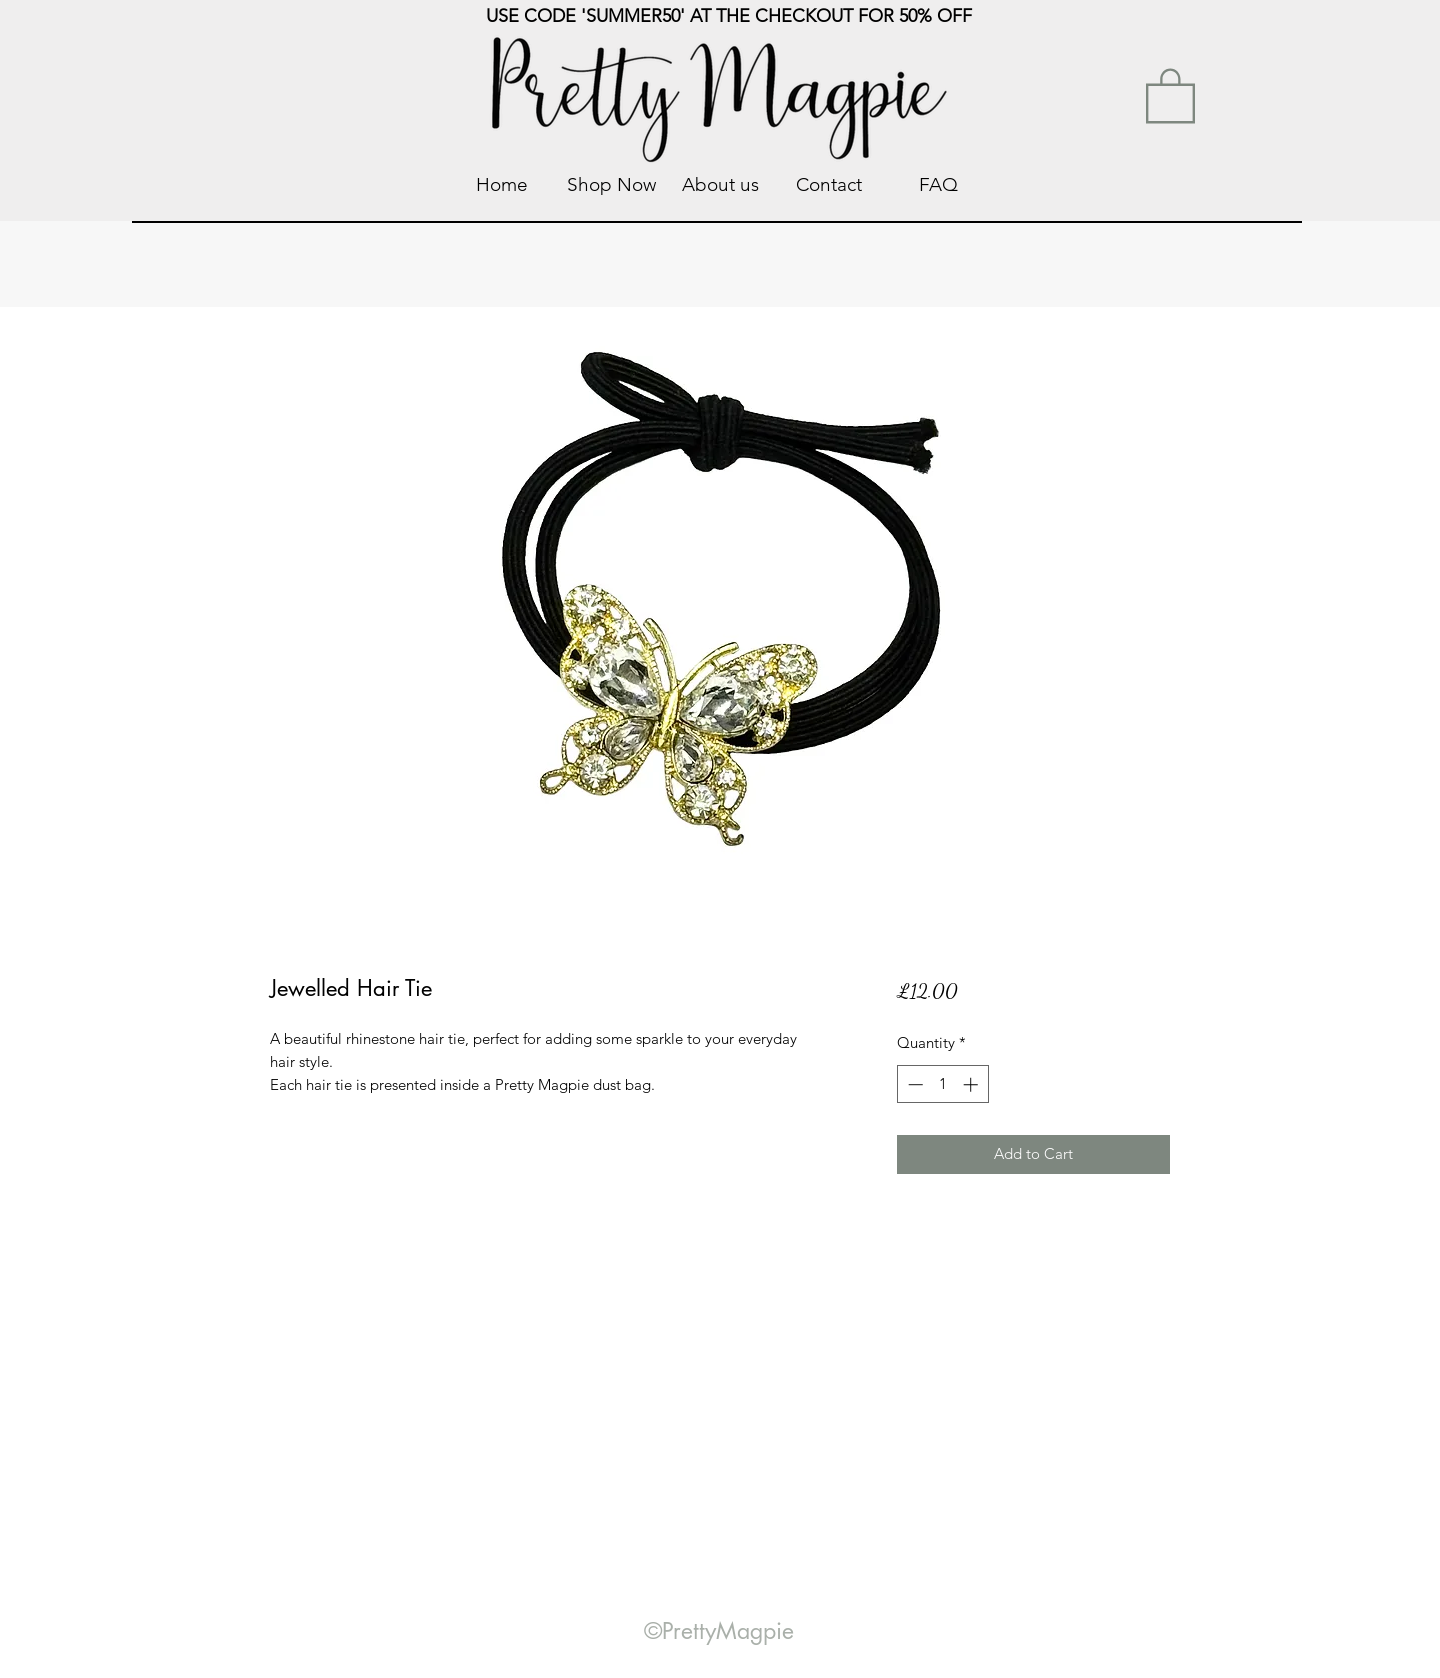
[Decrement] (913, 1084)
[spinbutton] (942, 1084)
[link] (1170, 94)
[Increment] (972, 1084)
